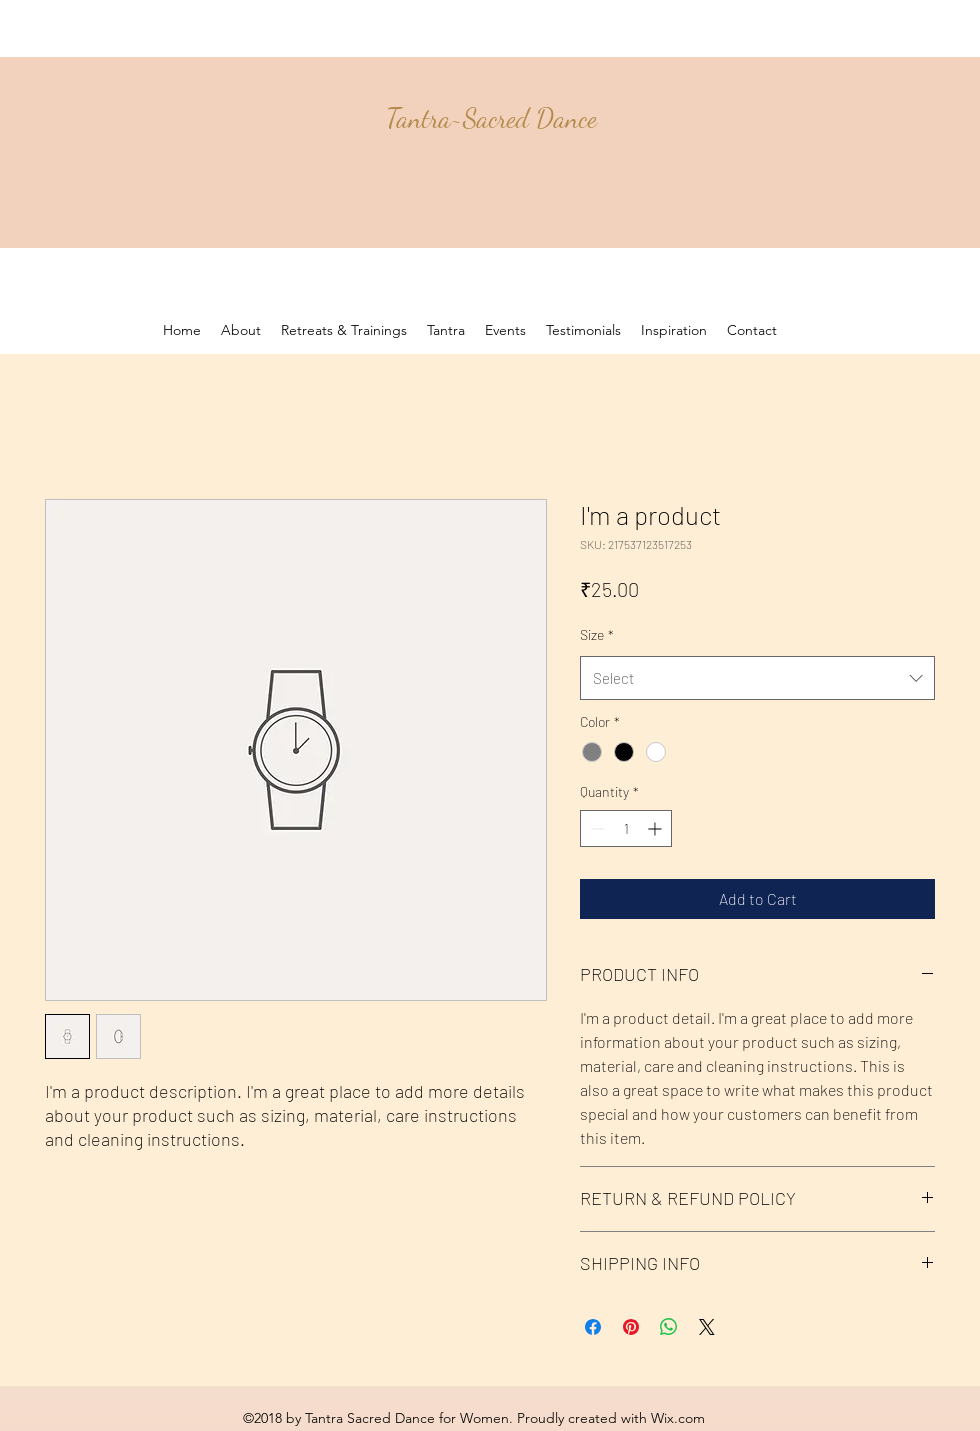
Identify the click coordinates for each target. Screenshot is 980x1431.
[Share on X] (707, 1327)
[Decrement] (595, 828)
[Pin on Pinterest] (631, 1327)
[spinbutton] (626, 828)
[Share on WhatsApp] (669, 1327)
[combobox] (757, 678)
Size (597, 634)
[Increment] (656, 828)
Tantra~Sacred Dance (491, 118)
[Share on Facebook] (593, 1327)
